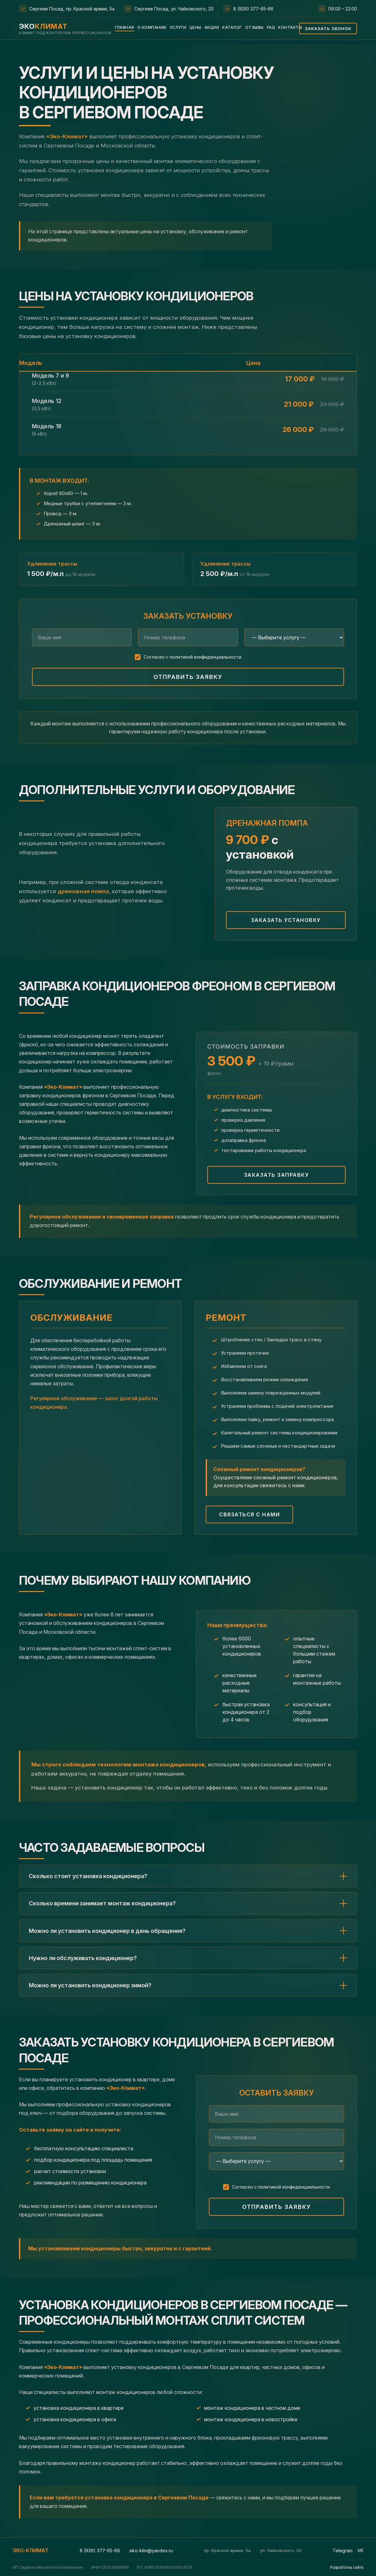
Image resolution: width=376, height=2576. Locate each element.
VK (360, 2550)
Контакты (290, 27)
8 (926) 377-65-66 (253, 8)
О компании (151, 27)
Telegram (343, 2550)
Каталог (232, 27)
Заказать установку (286, 920)
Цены (195, 27)
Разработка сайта (346, 2567)
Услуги (178, 27)
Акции (211, 27)
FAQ (271, 27)
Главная (124, 27)
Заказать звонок (328, 28)
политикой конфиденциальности (205, 657)
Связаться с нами (249, 1514)
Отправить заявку (188, 677)
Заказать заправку (276, 1175)
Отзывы (254, 27)
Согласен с (192, 657)
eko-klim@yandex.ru (151, 2550)
